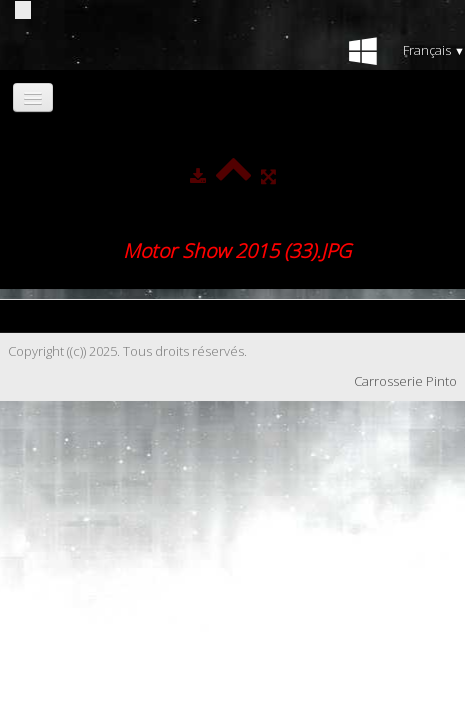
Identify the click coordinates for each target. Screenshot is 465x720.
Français (434, 50)
